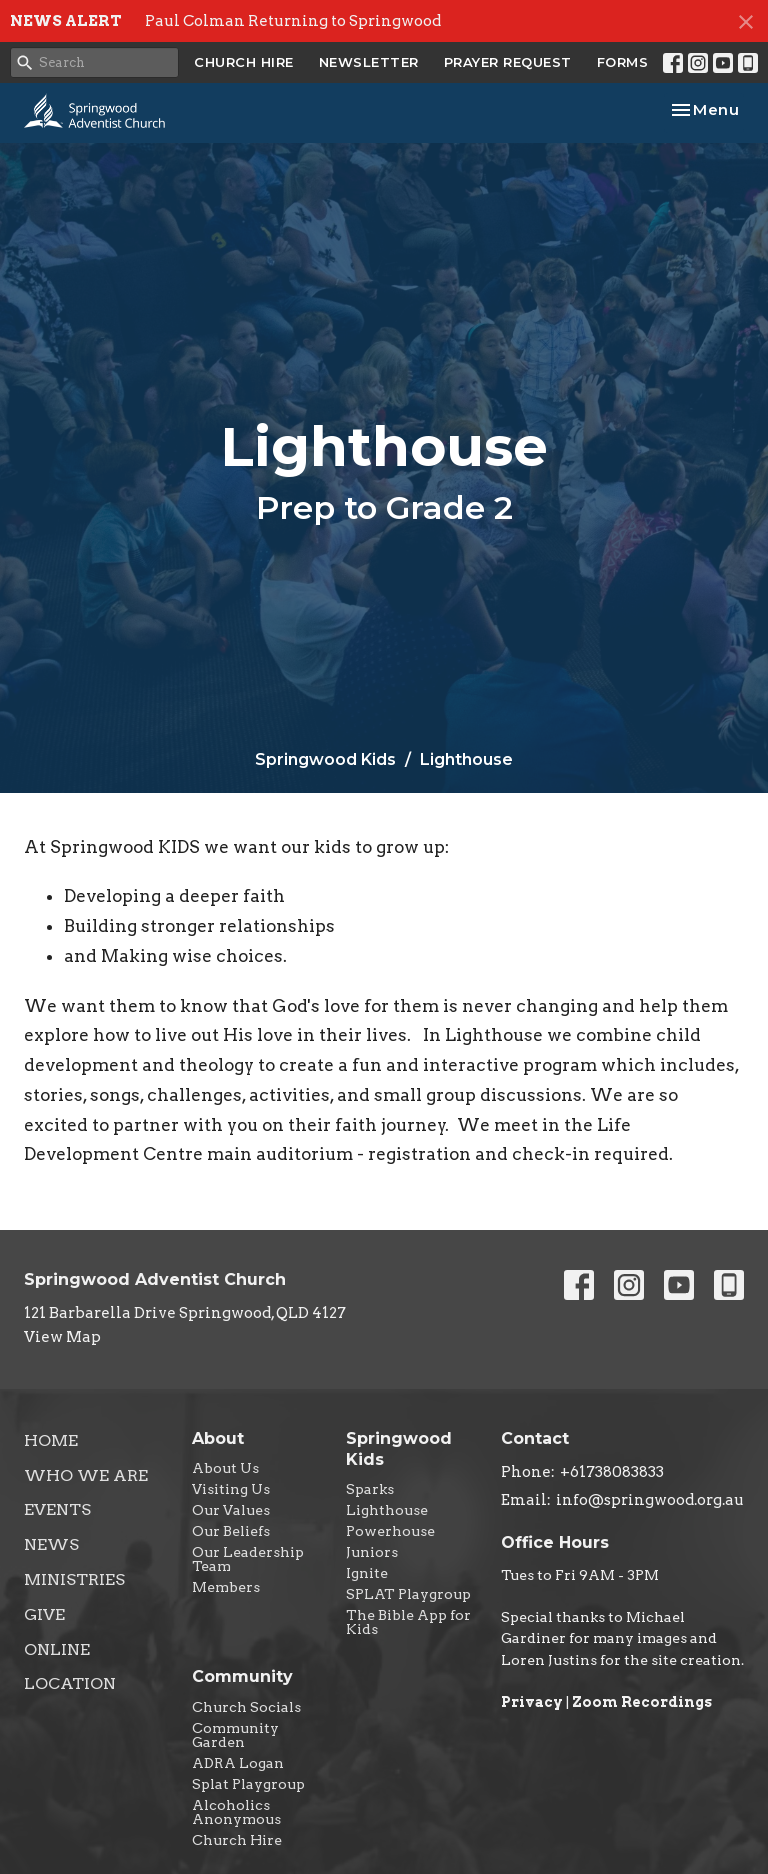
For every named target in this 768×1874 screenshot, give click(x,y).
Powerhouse (390, 1531)
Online (57, 1649)
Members (226, 1587)
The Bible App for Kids (408, 1622)
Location (70, 1683)
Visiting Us (231, 1489)
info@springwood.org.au (650, 1500)
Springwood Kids (325, 759)
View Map (62, 1337)
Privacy (532, 1702)
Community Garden (235, 1735)
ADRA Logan (238, 1763)
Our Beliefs (231, 1531)
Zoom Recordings (642, 1702)
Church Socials (246, 1707)
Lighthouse (387, 1510)
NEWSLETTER (369, 62)
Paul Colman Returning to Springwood (293, 21)
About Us (225, 1468)
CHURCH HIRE (244, 62)
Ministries (74, 1579)
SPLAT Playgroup (408, 1594)
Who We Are (86, 1475)
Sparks (370, 1489)
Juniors (372, 1552)
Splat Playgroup (248, 1784)
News (51, 1544)
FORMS (623, 62)
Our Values (231, 1510)
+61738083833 (612, 1472)
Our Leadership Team (248, 1559)
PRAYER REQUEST (508, 62)
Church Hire (237, 1840)
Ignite (367, 1573)
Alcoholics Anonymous (236, 1812)
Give (44, 1614)
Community (242, 1676)
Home (51, 1440)
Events (57, 1509)
